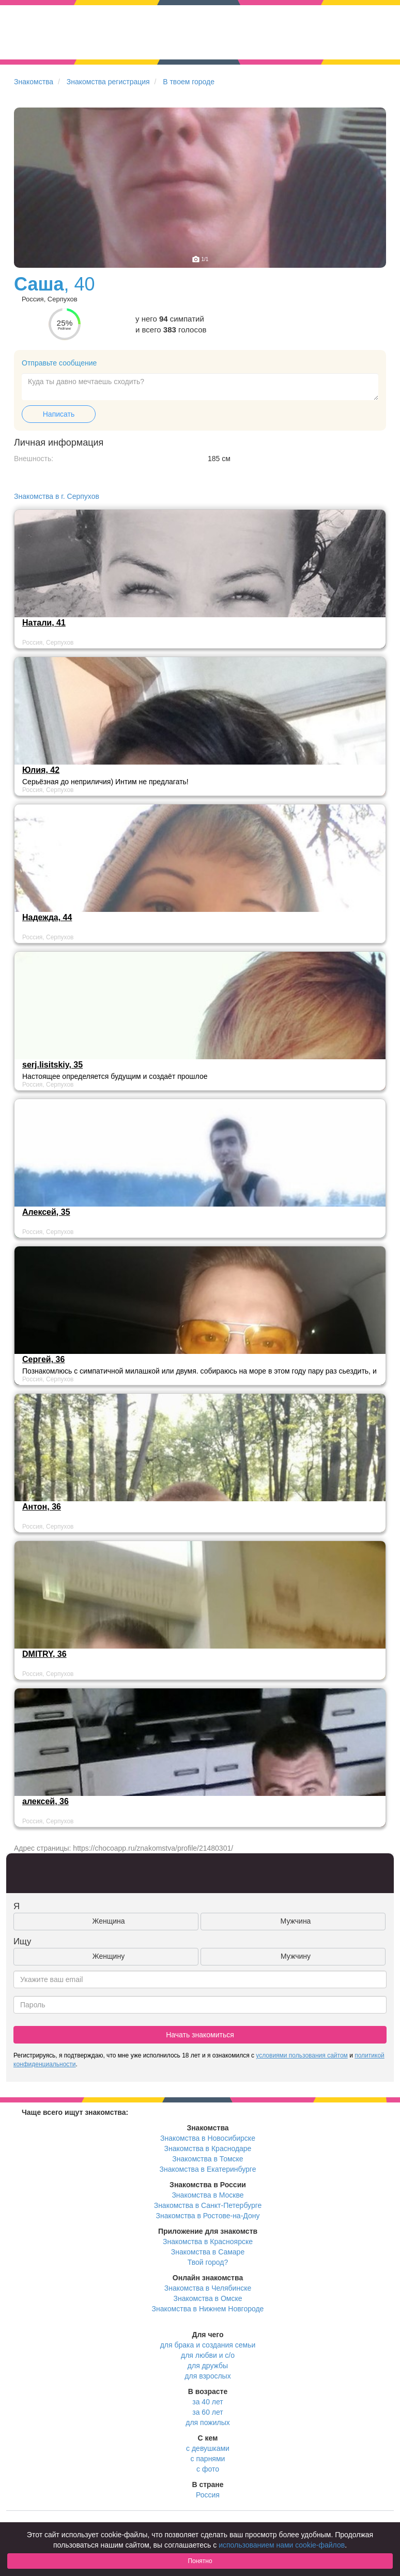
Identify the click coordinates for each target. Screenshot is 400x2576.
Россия (208, 2495)
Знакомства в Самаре (207, 2252)
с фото (207, 2469)
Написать (58, 414)
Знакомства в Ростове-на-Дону (208, 2216)
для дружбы (208, 2365)
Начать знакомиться (200, 2035)
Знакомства (33, 82)
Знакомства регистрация (108, 82)
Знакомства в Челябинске (207, 2288)
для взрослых (207, 2376)
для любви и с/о (208, 2355)
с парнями (208, 2459)
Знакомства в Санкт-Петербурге (208, 2205)
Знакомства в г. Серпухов (56, 496)
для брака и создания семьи (208, 2345)
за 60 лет (207, 2412)
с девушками (207, 2448)
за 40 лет (207, 2402)
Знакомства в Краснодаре (208, 2148)
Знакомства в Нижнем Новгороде (208, 2309)
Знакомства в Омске (208, 2298)
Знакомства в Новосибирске (207, 2138)
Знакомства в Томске (207, 2159)
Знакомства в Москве (207, 2195)
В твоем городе (188, 82)
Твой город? (208, 2262)
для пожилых (207, 2422)
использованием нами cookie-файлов (282, 2545)
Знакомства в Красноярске (208, 2241)
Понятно (200, 2561)
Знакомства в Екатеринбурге (208, 2169)
